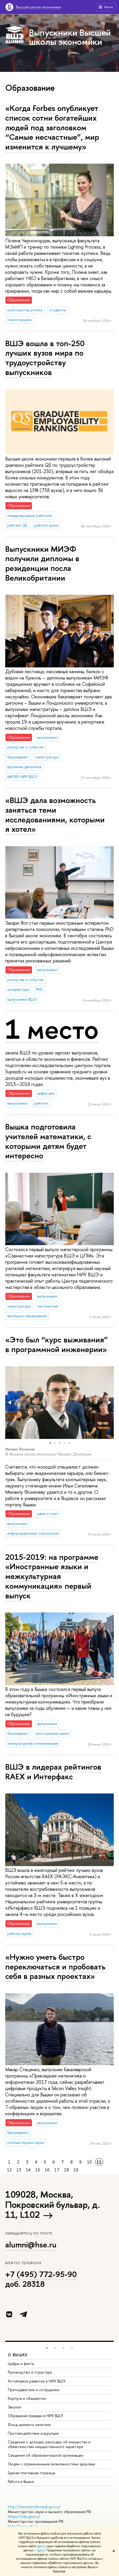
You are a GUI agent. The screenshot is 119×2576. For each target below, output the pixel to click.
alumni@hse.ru (30, 2244)
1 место (52, 1029)
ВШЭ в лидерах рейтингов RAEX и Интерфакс (53, 1771)
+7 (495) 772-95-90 (41, 2274)
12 (9, 2170)
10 (89, 2162)
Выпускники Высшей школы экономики (70, 37)
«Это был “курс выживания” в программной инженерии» (56, 1344)
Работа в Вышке (21, 2481)
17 (56, 2170)
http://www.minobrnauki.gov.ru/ (34, 2506)
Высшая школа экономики (38, 6)
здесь (41, 2546)
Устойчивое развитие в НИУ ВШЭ (36, 2381)
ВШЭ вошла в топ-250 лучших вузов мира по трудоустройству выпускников (45, 358)
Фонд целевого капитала (29, 2424)
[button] (10, 1402)
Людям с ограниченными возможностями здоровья (51, 2463)
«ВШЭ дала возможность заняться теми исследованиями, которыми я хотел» (55, 814)
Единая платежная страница (31, 2472)
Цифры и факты (21, 2363)
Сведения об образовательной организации (45, 2455)
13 (18, 2170)
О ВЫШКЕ (18, 2354)
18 (66, 2170)
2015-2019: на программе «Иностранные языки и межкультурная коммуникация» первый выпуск (51, 1576)
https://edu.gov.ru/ (24, 2516)
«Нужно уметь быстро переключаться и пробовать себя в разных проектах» (55, 1966)
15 (37, 2170)
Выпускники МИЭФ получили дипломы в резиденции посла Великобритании (42, 563)
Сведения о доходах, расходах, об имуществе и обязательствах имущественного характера (49, 2444)
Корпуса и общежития (27, 2398)
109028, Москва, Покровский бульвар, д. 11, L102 (52, 2204)
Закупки (14, 2406)
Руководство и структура (30, 2372)
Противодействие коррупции (33, 2433)
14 (28, 2170)
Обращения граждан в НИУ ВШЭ (35, 2415)
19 (75, 2170)
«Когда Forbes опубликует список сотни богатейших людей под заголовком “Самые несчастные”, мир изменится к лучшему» (52, 127)
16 (47, 2170)
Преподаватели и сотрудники (33, 2389)
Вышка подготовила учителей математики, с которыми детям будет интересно (48, 1141)
